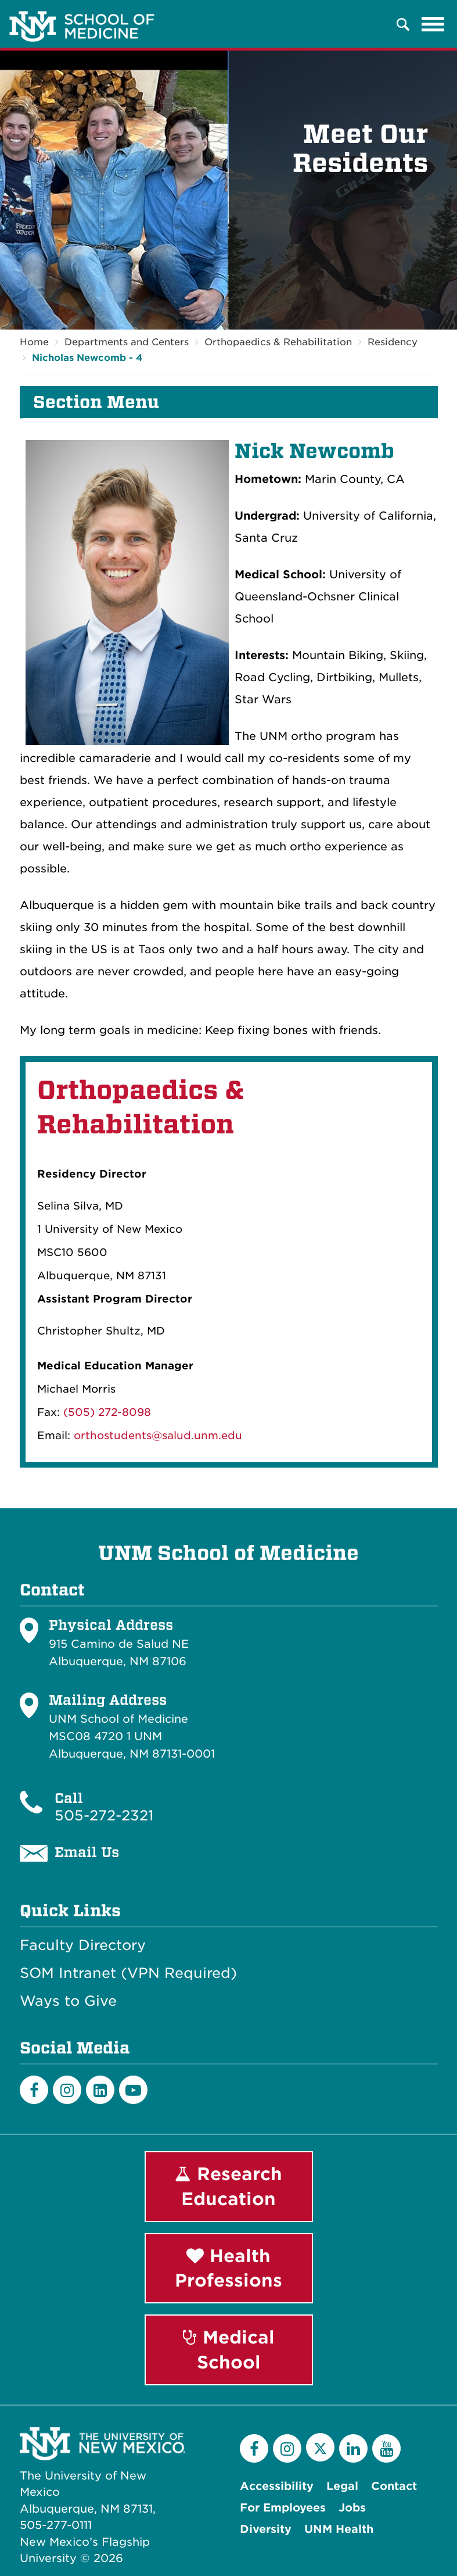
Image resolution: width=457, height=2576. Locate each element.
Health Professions (228, 2268)
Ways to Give (68, 2001)
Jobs (352, 2507)
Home (34, 342)
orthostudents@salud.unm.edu (158, 1435)
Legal (342, 2486)
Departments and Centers (126, 342)
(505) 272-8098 (107, 1412)
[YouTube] (386, 2448)
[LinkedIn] (100, 2090)
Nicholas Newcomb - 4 (87, 357)
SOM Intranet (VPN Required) (128, 1973)
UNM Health (338, 2529)
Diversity (266, 2529)
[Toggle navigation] (433, 24)
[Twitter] (320, 2447)
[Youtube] (133, 2090)
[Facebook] (34, 2090)
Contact (394, 2486)
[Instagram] (67, 2090)
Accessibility (277, 2486)
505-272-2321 (104, 1815)
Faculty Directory (83, 1945)
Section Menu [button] (96, 402)
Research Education (228, 2186)
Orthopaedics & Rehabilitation (278, 342)
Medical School (229, 2350)
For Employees (283, 2507)
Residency (393, 342)
